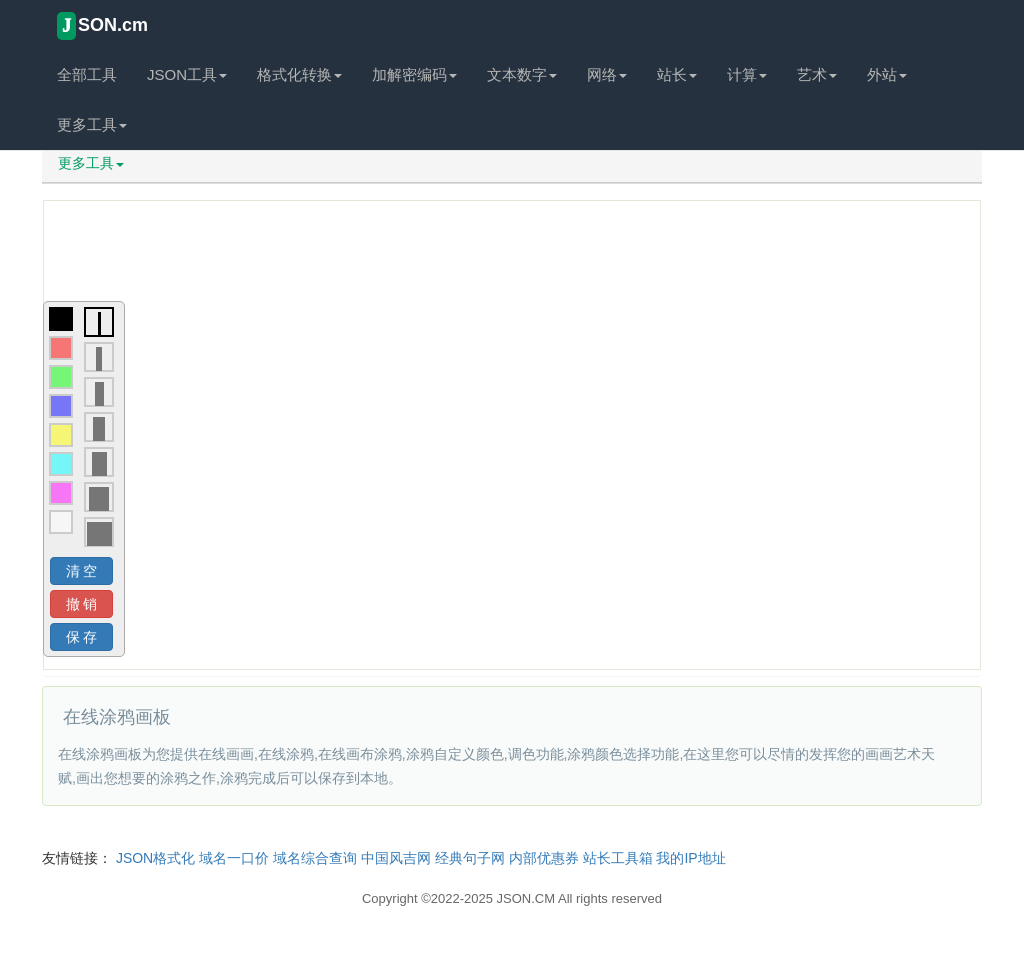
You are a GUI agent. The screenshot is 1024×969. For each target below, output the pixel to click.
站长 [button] (677, 74)
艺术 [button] (817, 74)
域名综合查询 (315, 858)
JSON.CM (526, 898)
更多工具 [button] (92, 124)
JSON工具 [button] (187, 74)
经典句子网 (470, 858)
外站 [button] (887, 74)
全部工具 (87, 74)
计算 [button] (747, 74)
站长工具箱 (618, 858)
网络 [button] (607, 74)
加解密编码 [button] (414, 74)
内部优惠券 (544, 858)
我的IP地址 (690, 858)
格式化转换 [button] (299, 74)
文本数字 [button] (522, 74)
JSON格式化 (155, 858)
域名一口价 (234, 858)
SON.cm (102, 26)
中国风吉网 (396, 858)
